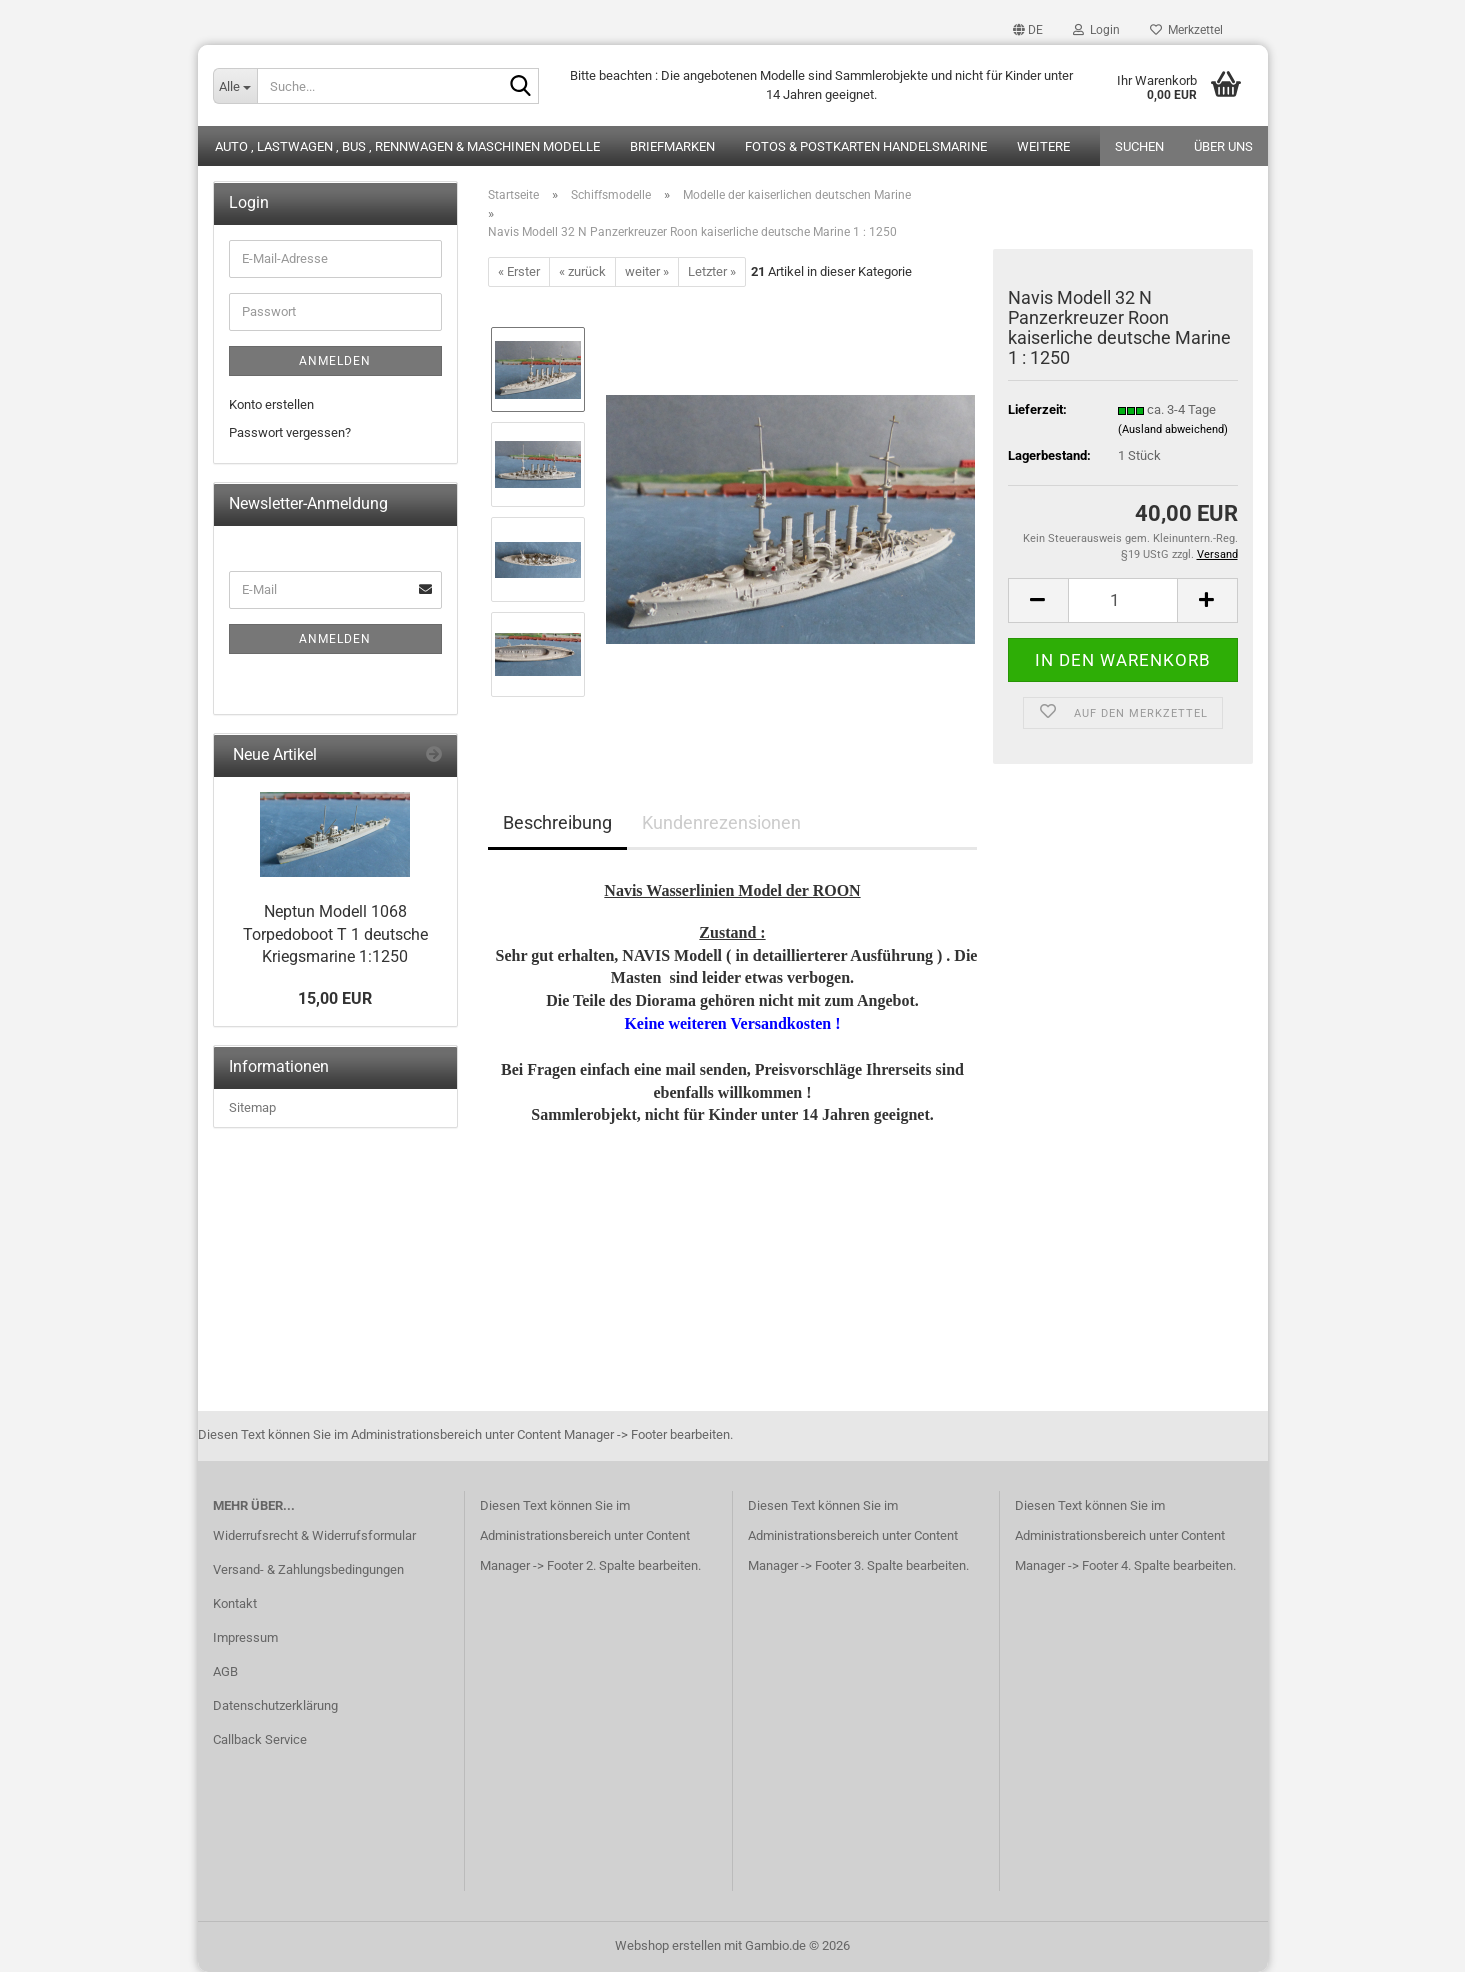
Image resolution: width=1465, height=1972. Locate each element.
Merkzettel (1186, 30)
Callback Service (260, 1739)
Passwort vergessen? (290, 432)
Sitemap (252, 1107)
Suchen (1139, 146)
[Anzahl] (1123, 600)
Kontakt (235, 1603)
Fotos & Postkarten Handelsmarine (866, 146)
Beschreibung (557, 822)
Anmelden (335, 361)
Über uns (1223, 146)
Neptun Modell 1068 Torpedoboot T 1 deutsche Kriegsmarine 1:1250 (335, 934)
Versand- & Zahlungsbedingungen (308, 1569)
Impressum (245, 1637)
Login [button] (1096, 30)
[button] (1028, 30)
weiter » (647, 271)
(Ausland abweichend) (1173, 429)
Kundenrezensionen (721, 822)
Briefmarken (672, 146)
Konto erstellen (271, 404)
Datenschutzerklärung (275, 1705)
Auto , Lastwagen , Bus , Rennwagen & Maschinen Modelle (407, 146)
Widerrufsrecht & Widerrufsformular (314, 1535)
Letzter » (712, 271)
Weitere (1043, 146)
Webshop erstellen (668, 1945)
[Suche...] (235, 86)
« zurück (582, 271)
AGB (225, 1671)
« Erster (519, 271)
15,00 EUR (335, 998)
